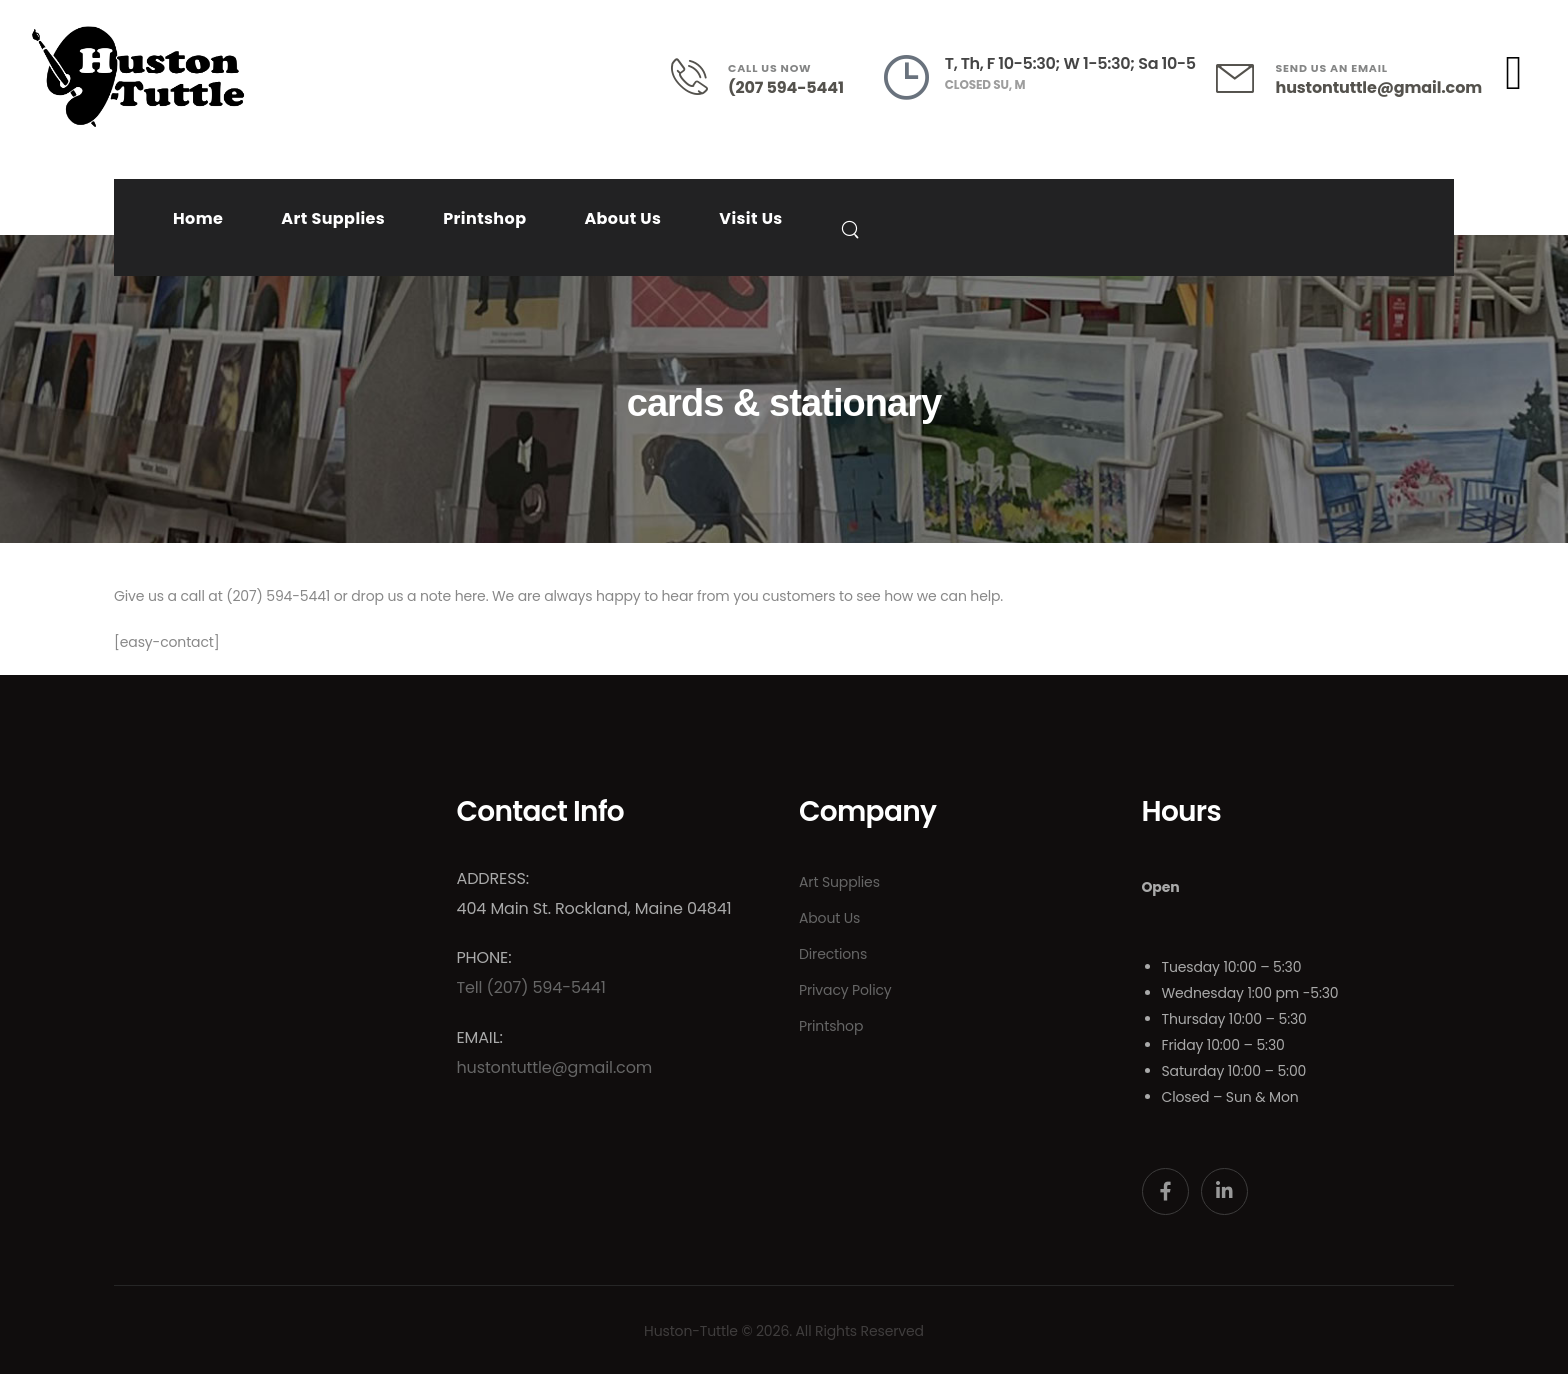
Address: (493, 878)
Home (198, 218)
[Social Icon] (1165, 1191)
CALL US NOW (769, 68)
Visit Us (750, 218)
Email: (480, 1037)
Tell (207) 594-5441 (531, 987)
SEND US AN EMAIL (1332, 68)
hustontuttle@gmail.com (1379, 87)
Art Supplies (333, 218)
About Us (622, 218)
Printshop (484, 218)
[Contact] (699, 76)
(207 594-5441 (786, 87)
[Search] (852, 229)
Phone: (484, 957)
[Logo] (138, 77)
